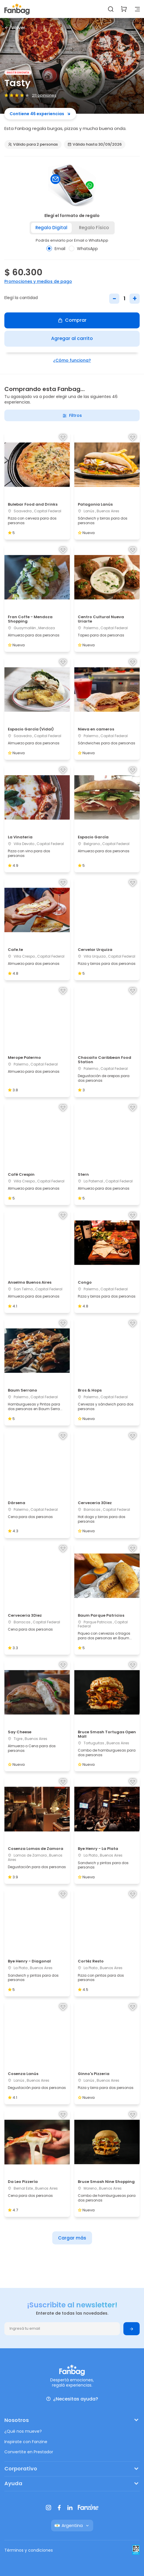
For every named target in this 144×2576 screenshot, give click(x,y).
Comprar (72, 320)
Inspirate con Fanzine (25, 2442)
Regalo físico (94, 228)
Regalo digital (51, 228)
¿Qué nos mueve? (23, 2431)
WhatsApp (83, 249)
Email (55, 249)
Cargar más (72, 2238)
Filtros (72, 415)
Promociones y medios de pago (38, 281)
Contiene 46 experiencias (40, 114)
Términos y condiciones (28, 2550)
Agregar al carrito (72, 338)
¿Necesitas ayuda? (72, 2398)
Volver (14, 27)
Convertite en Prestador (28, 2452)
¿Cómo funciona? (72, 360)
